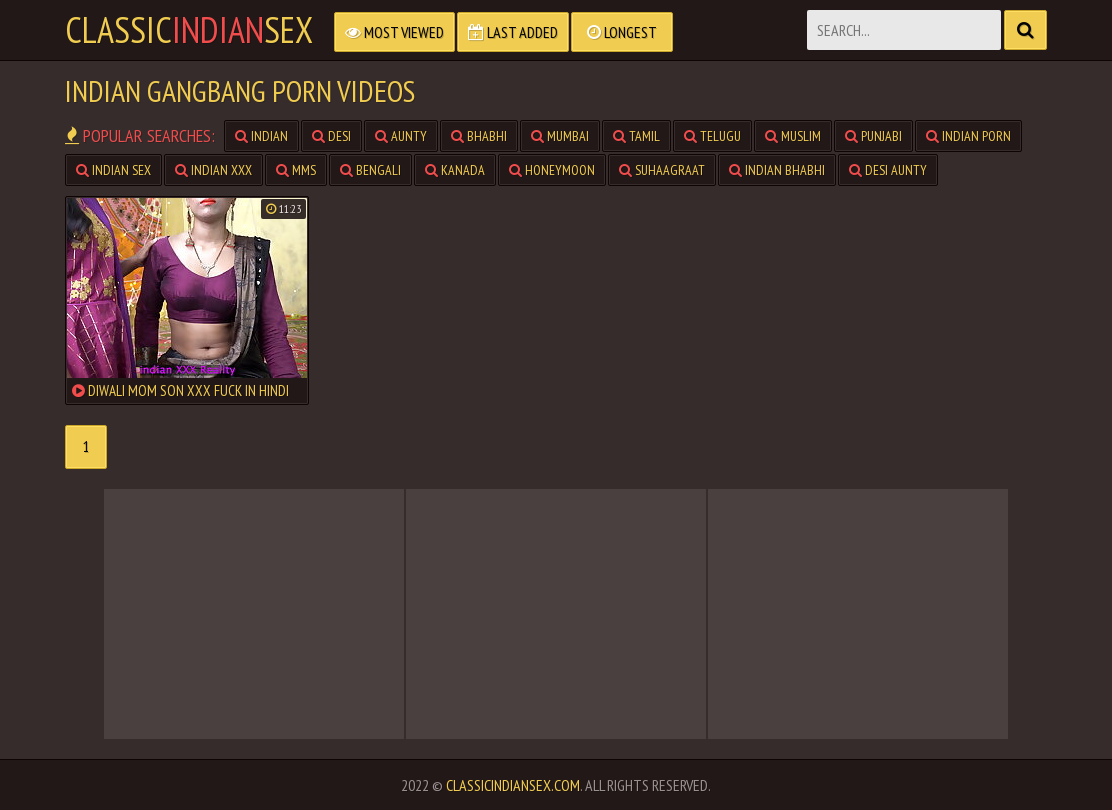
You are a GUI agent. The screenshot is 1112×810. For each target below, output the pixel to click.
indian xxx (213, 170)
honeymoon (552, 170)
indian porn (968, 136)
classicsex (189, 30)
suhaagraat (662, 170)
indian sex (113, 170)
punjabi (873, 136)
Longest (622, 32)
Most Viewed (394, 32)
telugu (712, 136)
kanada (455, 170)
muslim (793, 136)
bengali (370, 170)
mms (296, 170)
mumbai (560, 136)
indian (261, 136)
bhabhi (479, 136)
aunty (401, 136)
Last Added (513, 32)
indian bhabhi (777, 170)
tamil (636, 136)
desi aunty (888, 170)
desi (331, 136)
